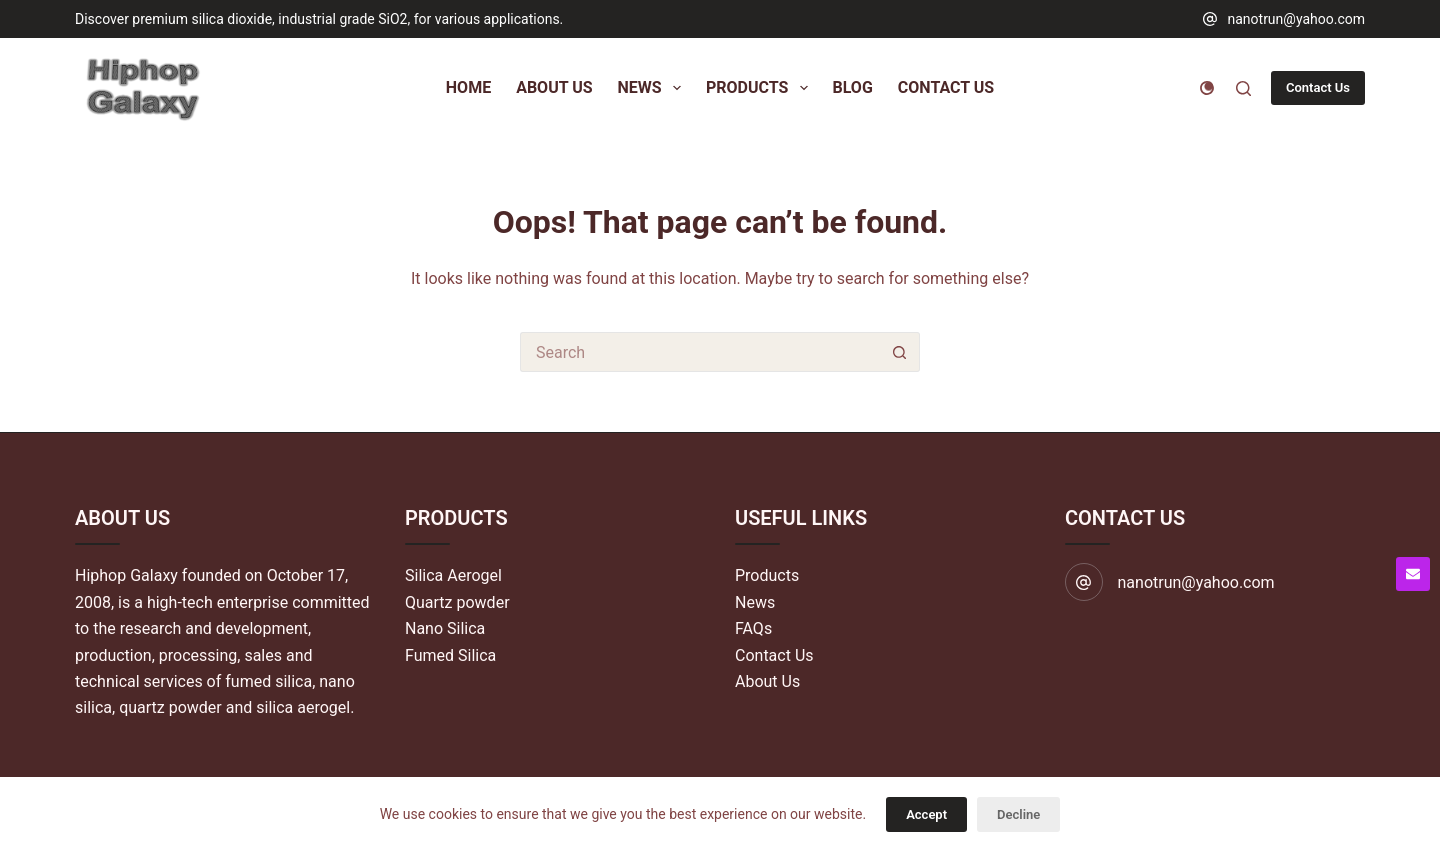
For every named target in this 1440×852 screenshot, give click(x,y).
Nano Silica (445, 628)
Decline (1018, 814)
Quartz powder (457, 602)
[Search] (1243, 88)
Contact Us (1318, 87)
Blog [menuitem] (853, 87)
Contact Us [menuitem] (946, 87)
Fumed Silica (450, 655)
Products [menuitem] (761, 88)
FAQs (753, 628)
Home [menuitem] (468, 87)
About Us (767, 681)
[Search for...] (700, 352)
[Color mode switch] (1207, 88)
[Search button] (900, 352)
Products (767, 575)
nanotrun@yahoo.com (1296, 19)
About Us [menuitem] (554, 87)
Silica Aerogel (453, 575)
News (755, 602)
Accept (926, 814)
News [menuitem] (653, 88)
